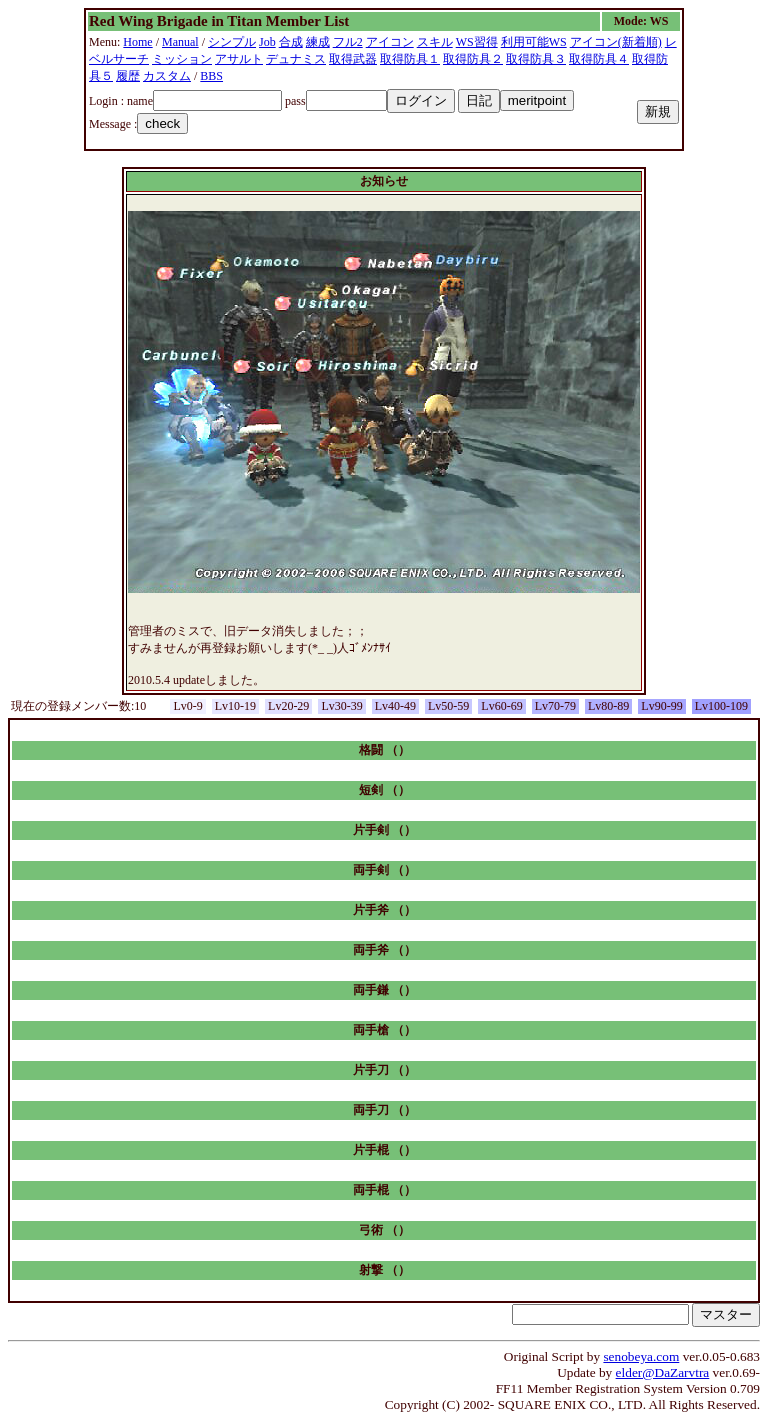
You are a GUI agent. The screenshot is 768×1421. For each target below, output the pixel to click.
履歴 (128, 76)
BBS (211, 76)
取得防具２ (473, 59)
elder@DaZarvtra (663, 1372)
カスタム (167, 76)
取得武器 (353, 59)
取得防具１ (410, 59)
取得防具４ (599, 59)
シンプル (232, 42)
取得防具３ (536, 59)
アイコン (390, 42)
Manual (180, 42)
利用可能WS (534, 42)
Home (137, 42)
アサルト (239, 59)
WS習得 (477, 42)
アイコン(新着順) (616, 42)
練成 (318, 42)
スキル (435, 42)
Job (267, 42)
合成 (291, 42)
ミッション (182, 59)
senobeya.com (641, 1356)
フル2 (348, 42)
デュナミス (296, 59)
